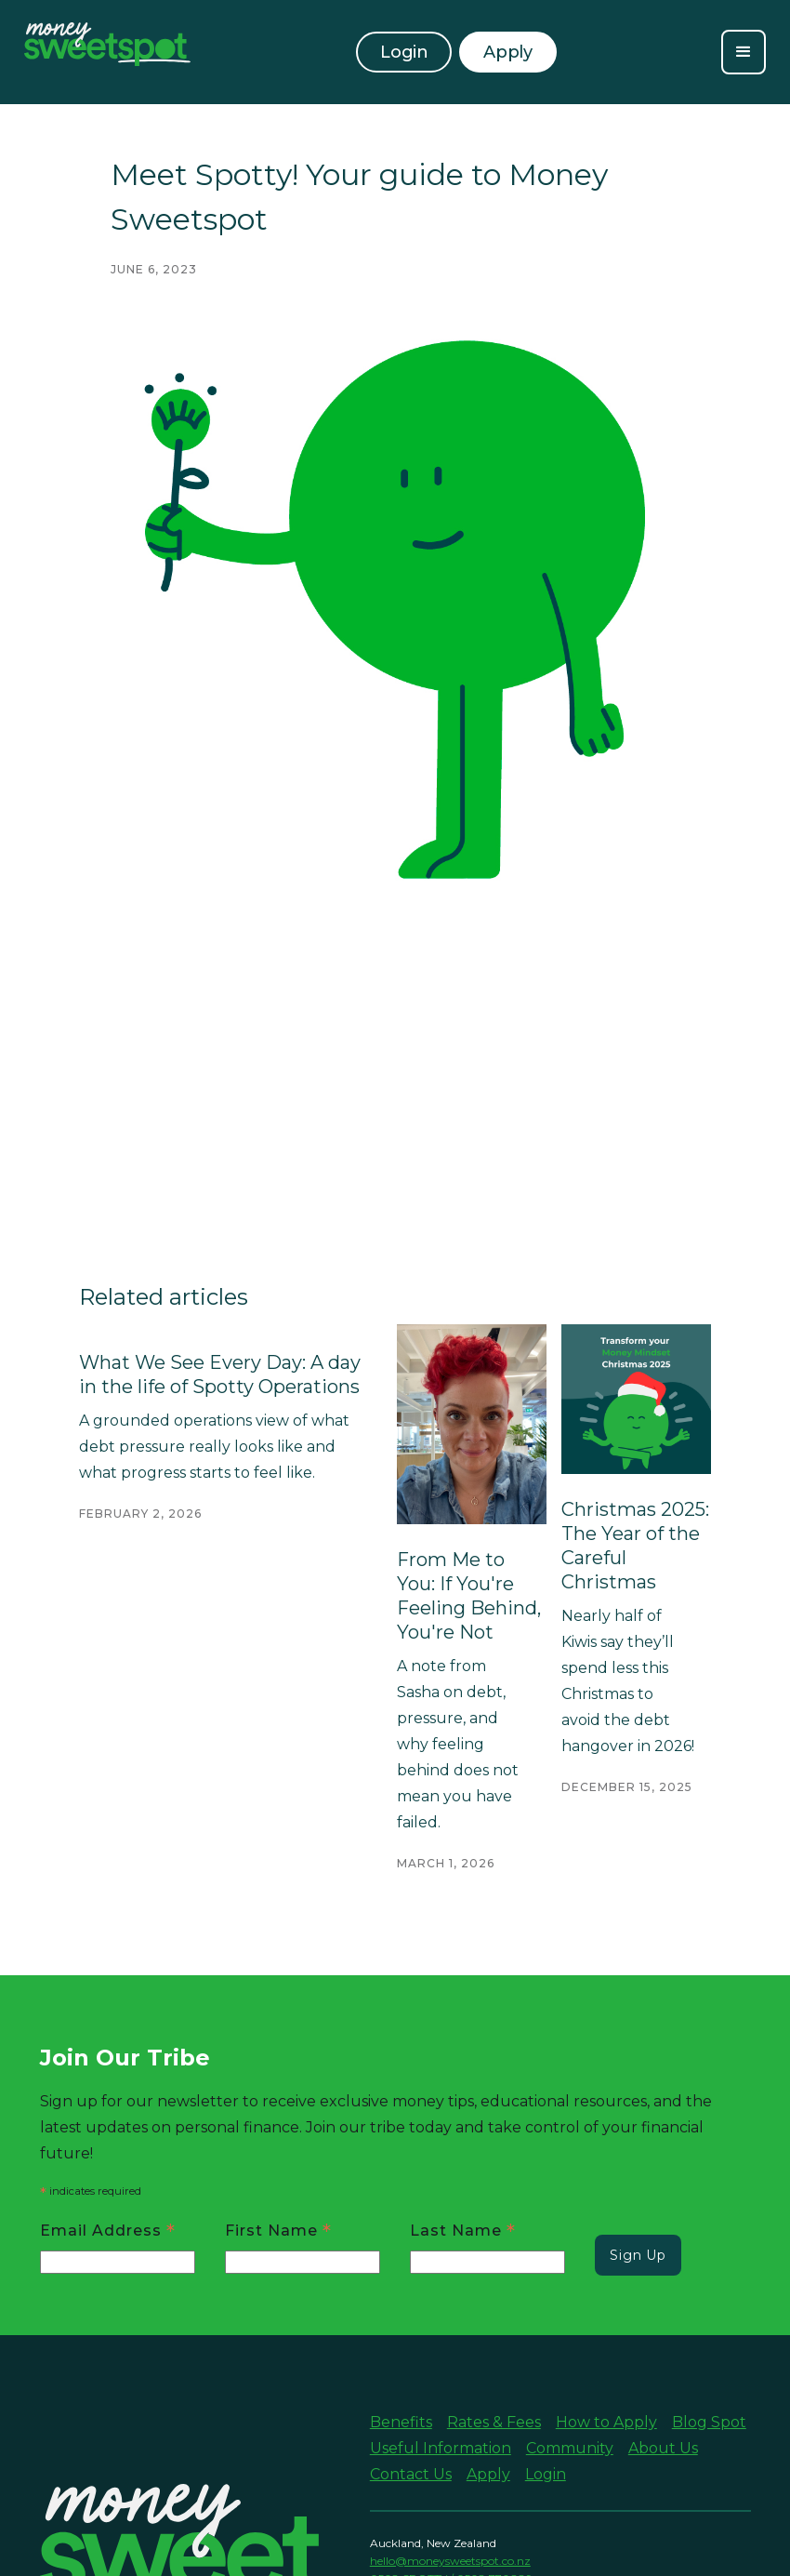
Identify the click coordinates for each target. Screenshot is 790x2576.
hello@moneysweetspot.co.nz (450, 2561)
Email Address (108, 2229)
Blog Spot (709, 2422)
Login (404, 52)
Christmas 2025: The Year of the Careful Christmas (635, 1545)
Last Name (463, 2229)
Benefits (401, 2422)
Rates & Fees (494, 2422)
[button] (743, 52)
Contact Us (411, 2474)
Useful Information (440, 2448)
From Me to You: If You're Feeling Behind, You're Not (469, 1595)
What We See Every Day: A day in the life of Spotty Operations (220, 1374)
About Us (663, 2448)
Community (569, 2448)
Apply (488, 2474)
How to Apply (606, 2422)
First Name (278, 2229)
